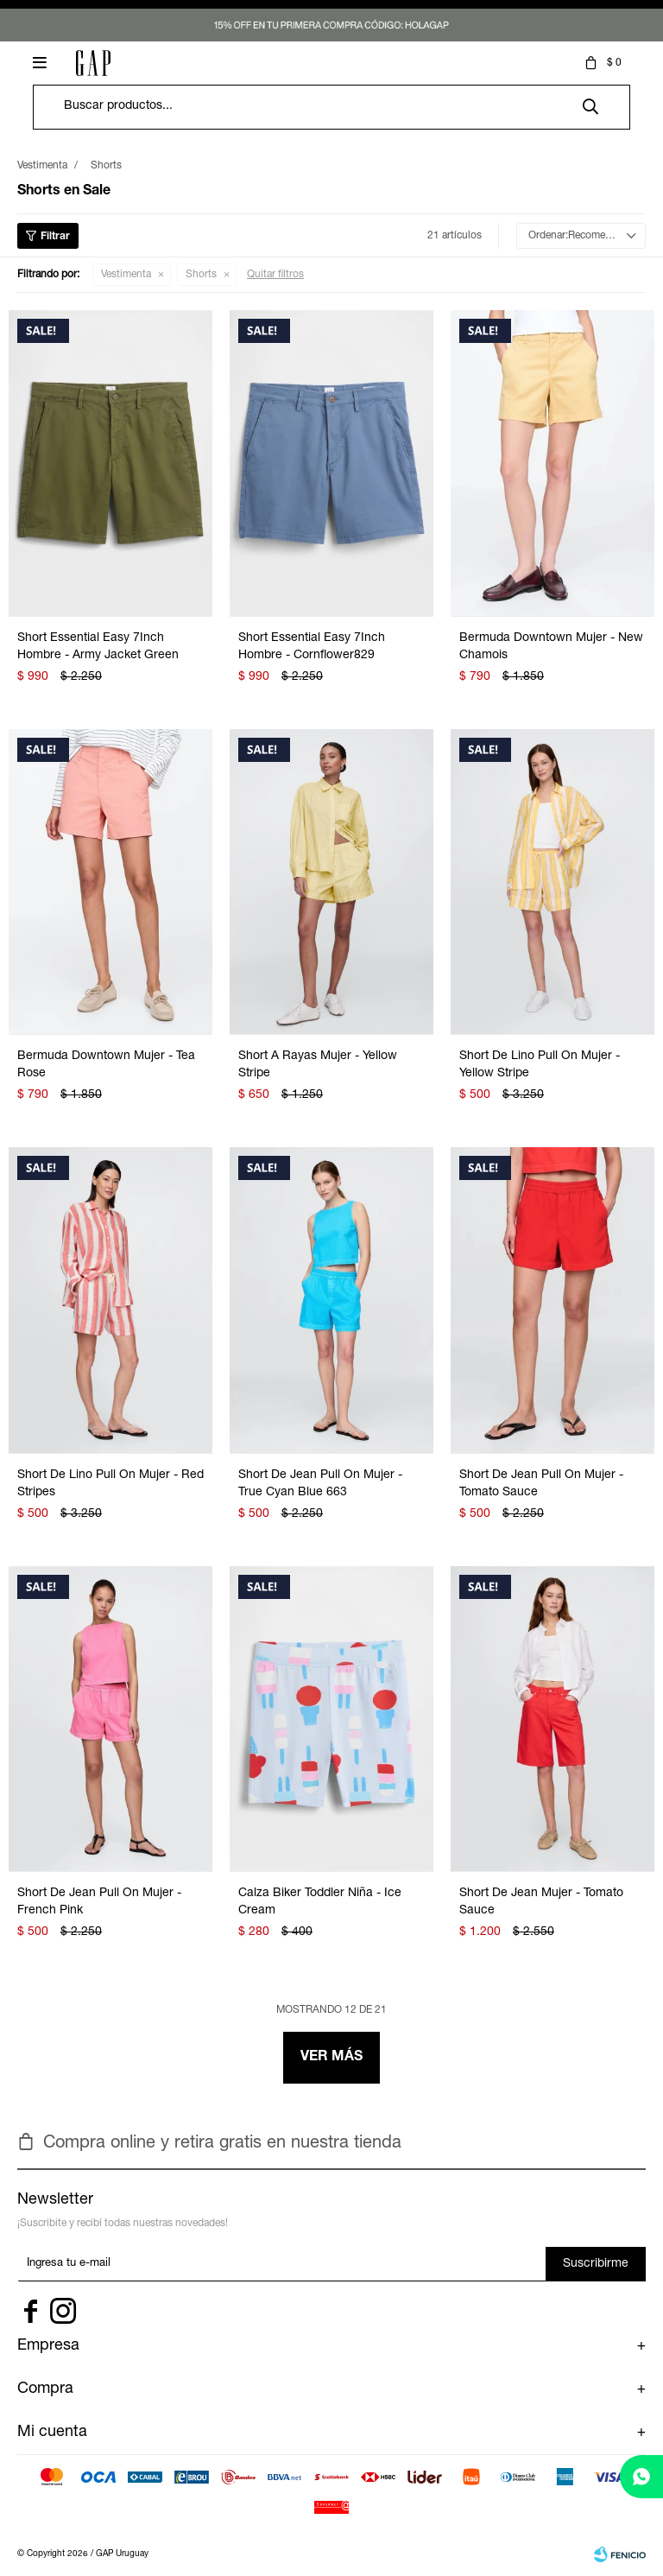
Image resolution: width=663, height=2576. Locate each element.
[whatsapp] (641, 2476)
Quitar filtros (275, 275)
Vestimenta (126, 275)
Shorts (201, 275)
